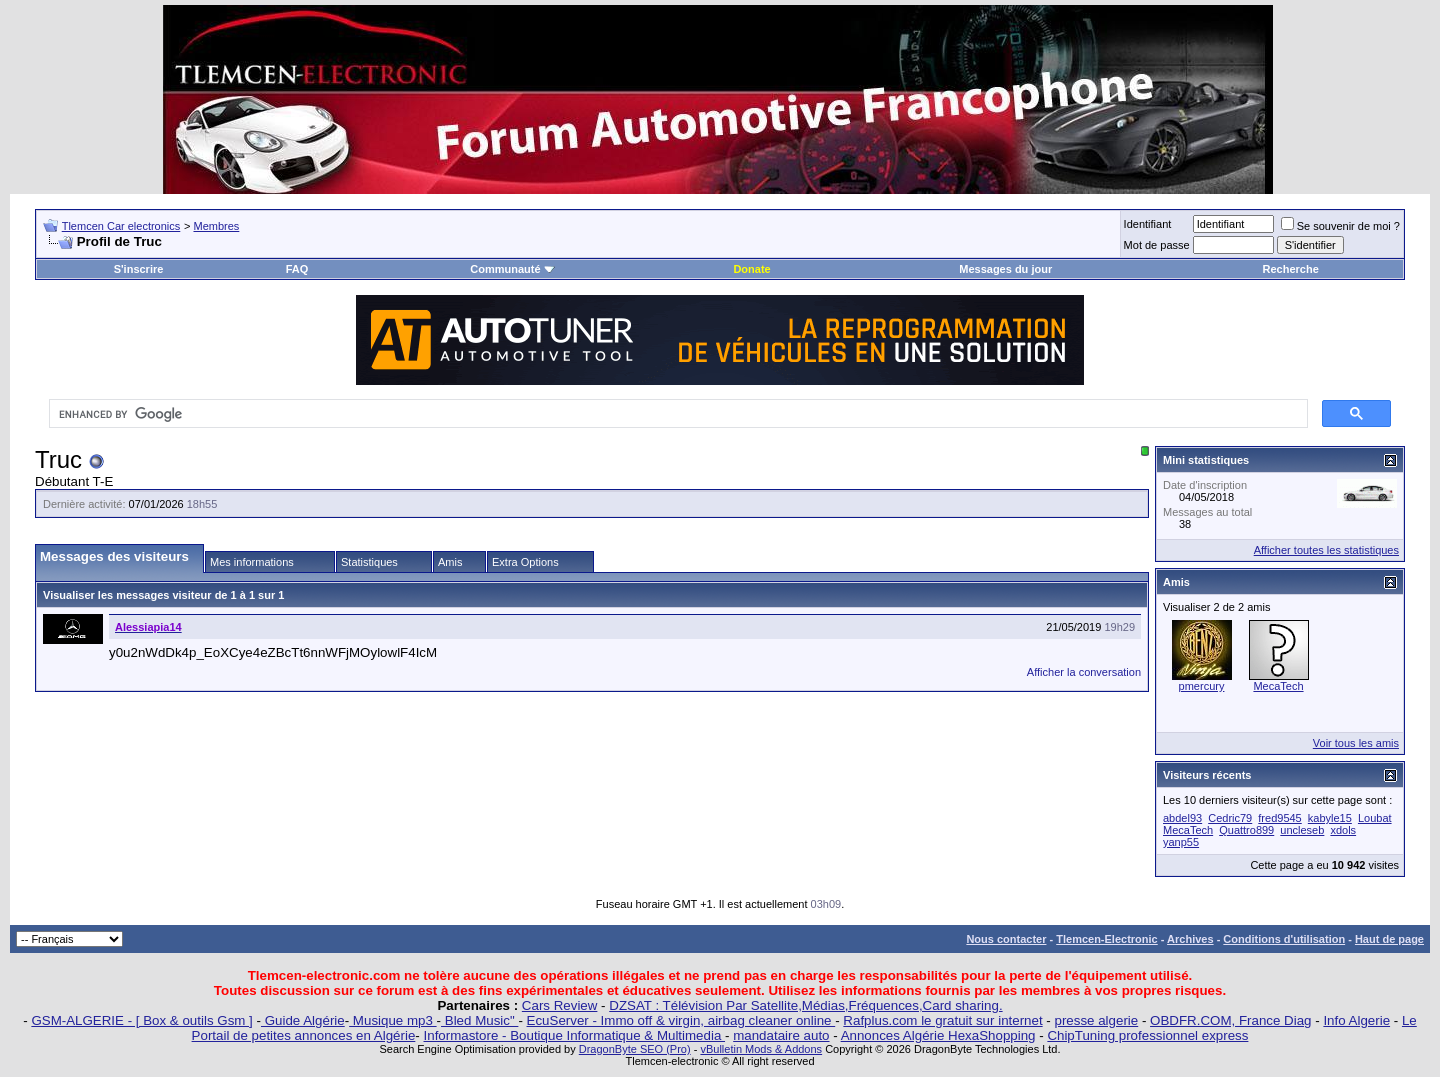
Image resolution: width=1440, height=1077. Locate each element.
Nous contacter (1006, 939)
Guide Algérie (303, 1020)
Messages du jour (1005, 269)
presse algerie (1097, 1020)
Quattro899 (1246, 830)
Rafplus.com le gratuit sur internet (942, 1020)
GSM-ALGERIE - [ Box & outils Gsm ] (141, 1020)
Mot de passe (1157, 245)
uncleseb (1302, 830)
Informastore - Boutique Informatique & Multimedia (575, 1035)
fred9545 (1279, 818)
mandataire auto (781, 1035)
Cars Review (560, 1005)
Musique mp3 (392, 1020)
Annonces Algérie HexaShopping (938, 1035)
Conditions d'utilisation (1284, 939)
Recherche (1291, 269)
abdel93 (1182, 818)
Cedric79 (1230, 818)
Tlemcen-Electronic (1106, 939)
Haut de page (1389, 939)
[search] (676, 414)
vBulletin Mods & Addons (761, 1049)
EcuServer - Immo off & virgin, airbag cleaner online (681, 1020)
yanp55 (1181, 842)
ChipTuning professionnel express (1147, 1035)
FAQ (297, 269)
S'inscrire (139, 269)
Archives (1190, 939)
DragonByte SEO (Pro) (635, 1049)
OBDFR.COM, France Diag (1230, 1020)
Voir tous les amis (1356, 743)
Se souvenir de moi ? (1340, 226)
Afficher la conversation (1084, 672)
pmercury (1202, 686)
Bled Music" (479, 1020)
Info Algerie (1356, 1020)
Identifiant (1148, 224)
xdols (1343, 830)
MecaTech (1278, 686)
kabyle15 (1330, 818)
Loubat (1375, 818)
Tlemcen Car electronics (121, 226)
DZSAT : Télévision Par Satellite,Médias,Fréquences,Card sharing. (805, 1005)
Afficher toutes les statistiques (1326, 550)
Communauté (512, 269)
